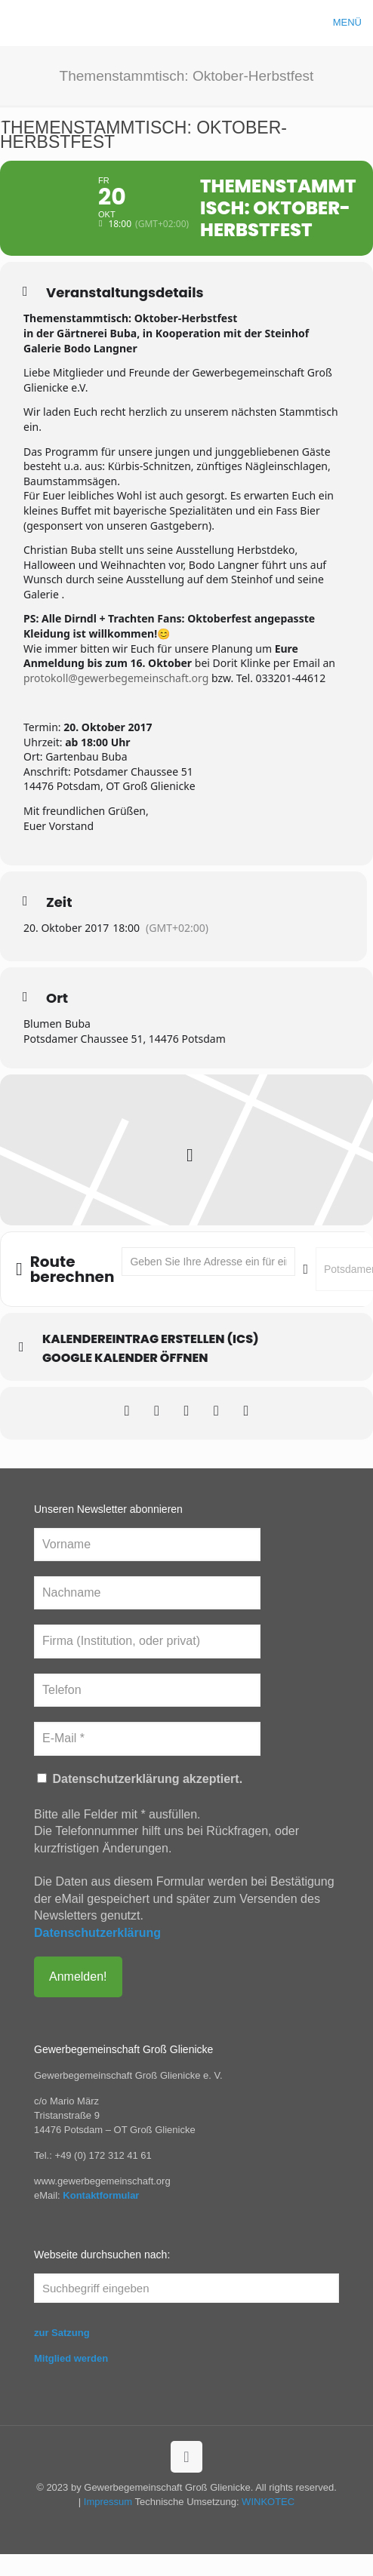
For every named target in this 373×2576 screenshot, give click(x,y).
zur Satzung (62, 2354)
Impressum (108, 2523)
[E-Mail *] (147, 1760)
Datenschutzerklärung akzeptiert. (139, 1800)
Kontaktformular (101, 2217)
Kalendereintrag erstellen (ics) (150, 1361)
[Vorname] (147, 1565)
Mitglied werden (71, 2380)
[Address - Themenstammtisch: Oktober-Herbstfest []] (208, 1283)
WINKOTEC (268, 2523)
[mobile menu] (352, 22)
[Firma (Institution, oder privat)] (147, 1663)
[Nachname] (147, 1614)
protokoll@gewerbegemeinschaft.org (115, 699)
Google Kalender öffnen (125, 1380)
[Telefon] (147, 1711)
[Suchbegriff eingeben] (186, 2310)
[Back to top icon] (186, 2479)
